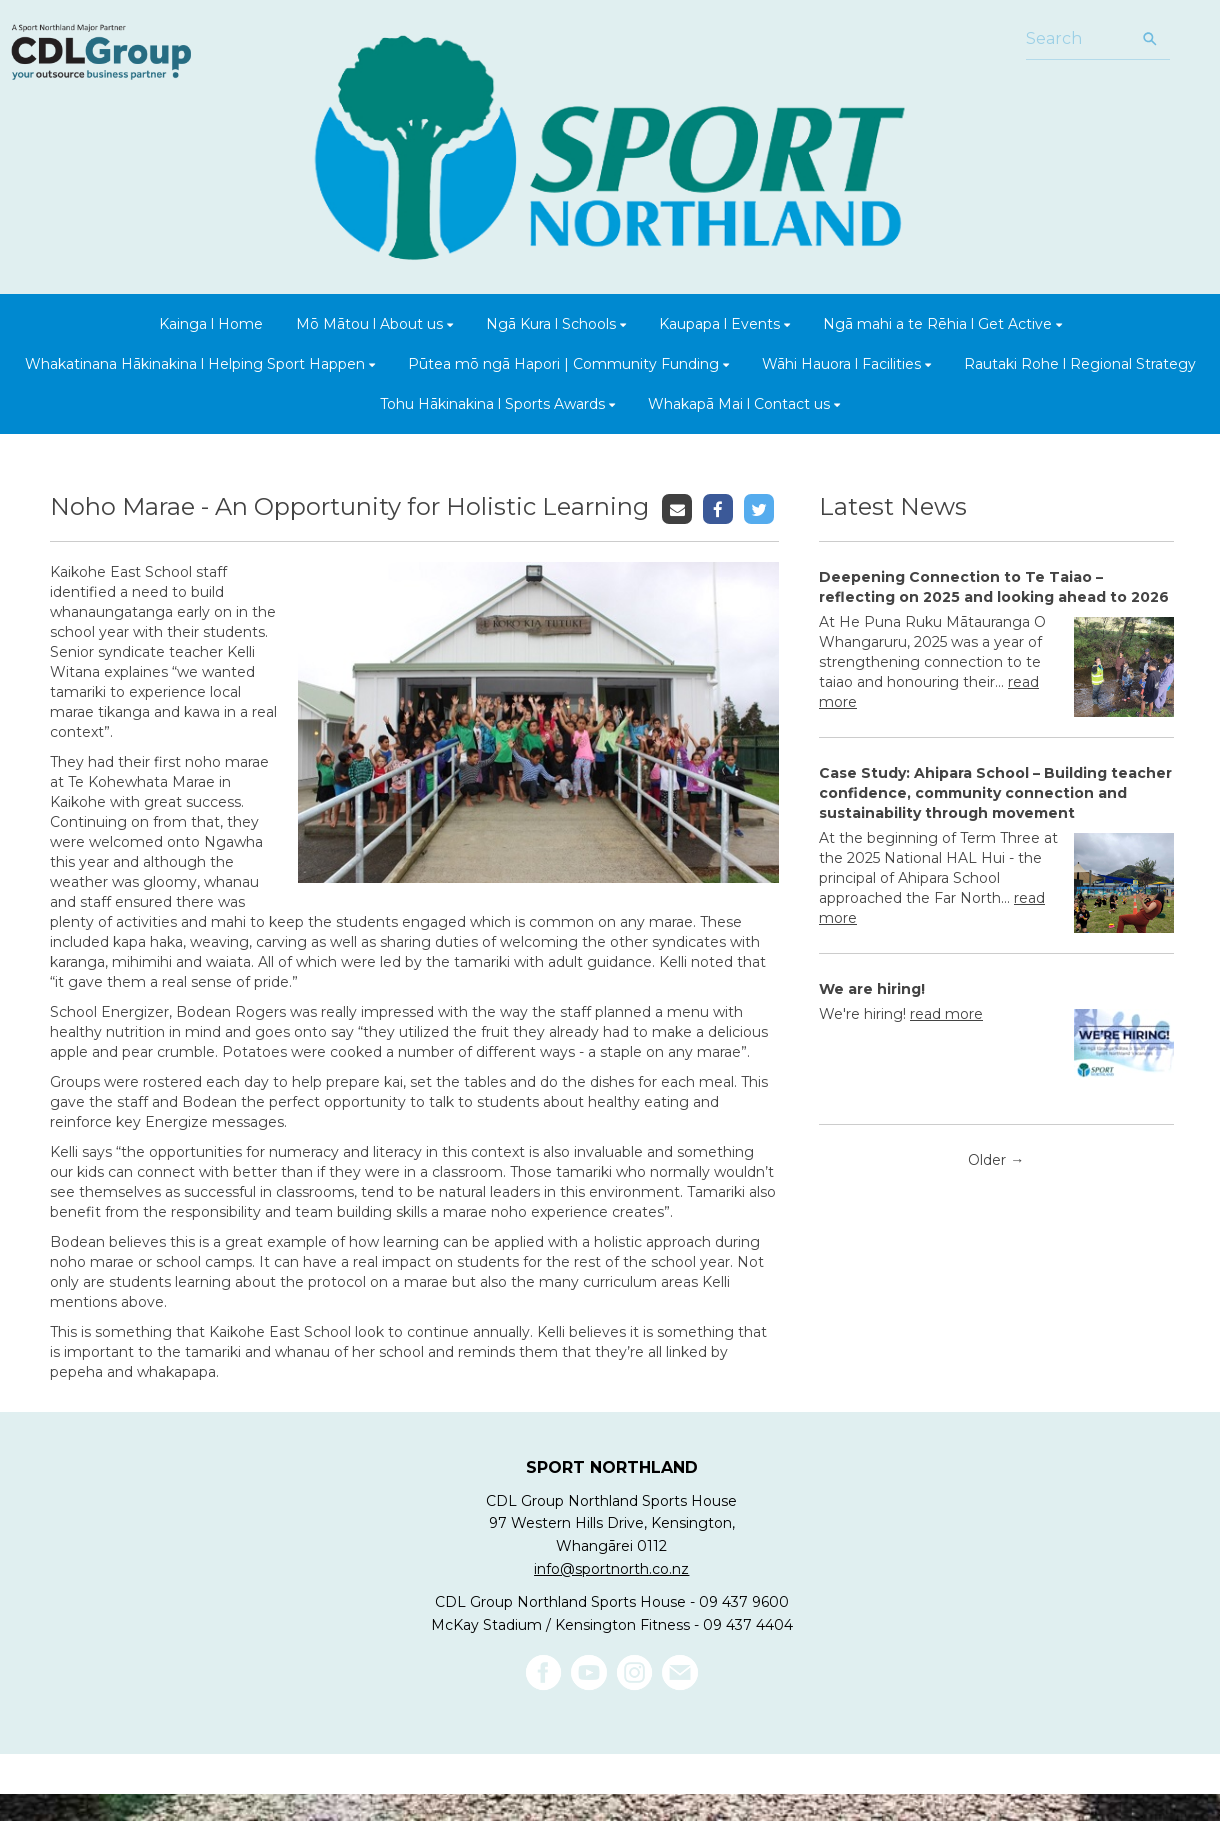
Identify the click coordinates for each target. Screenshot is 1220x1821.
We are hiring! (872, 989)
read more (946, 1014)
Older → (996, 1160)
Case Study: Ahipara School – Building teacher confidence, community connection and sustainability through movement (995, 793)
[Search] (1078, 39)
